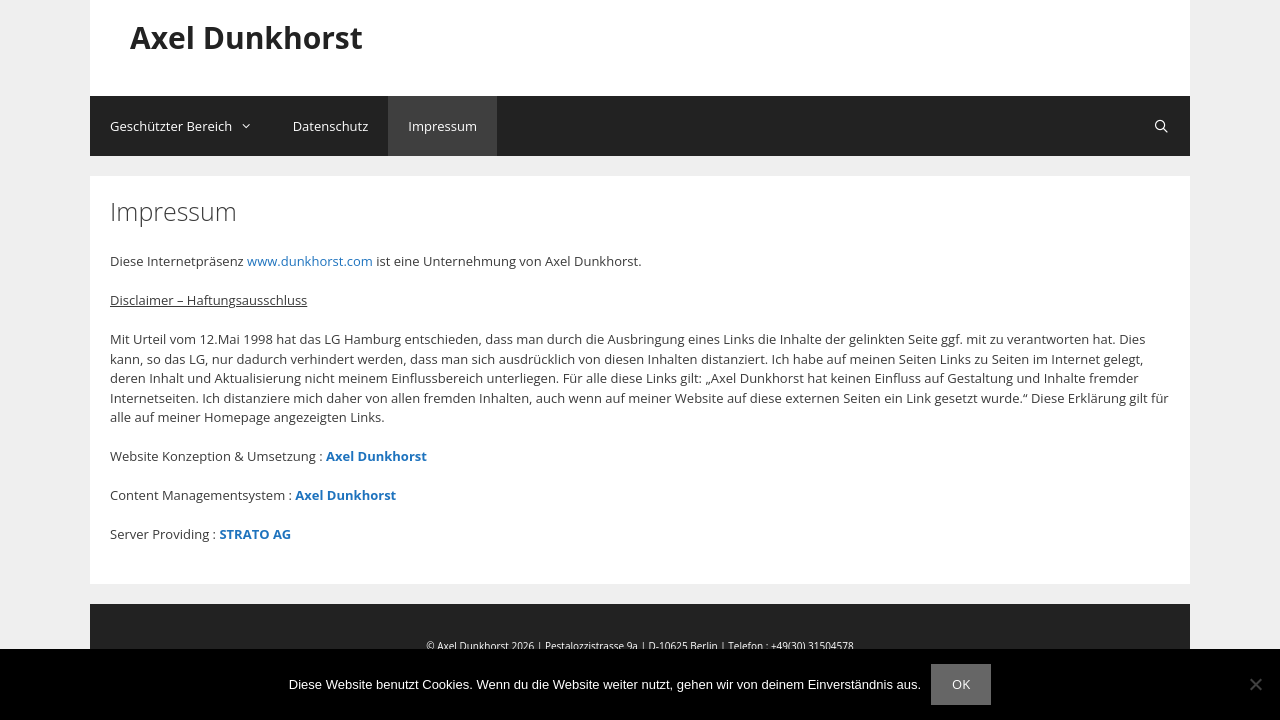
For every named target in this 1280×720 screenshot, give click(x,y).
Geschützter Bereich (191, 126)
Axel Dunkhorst (246, 37)
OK (961, 684)
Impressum (442, 126)
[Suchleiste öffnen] (1161, 126)
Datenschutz (331, 126)
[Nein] (1255, 684)
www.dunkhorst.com (310, 261)
